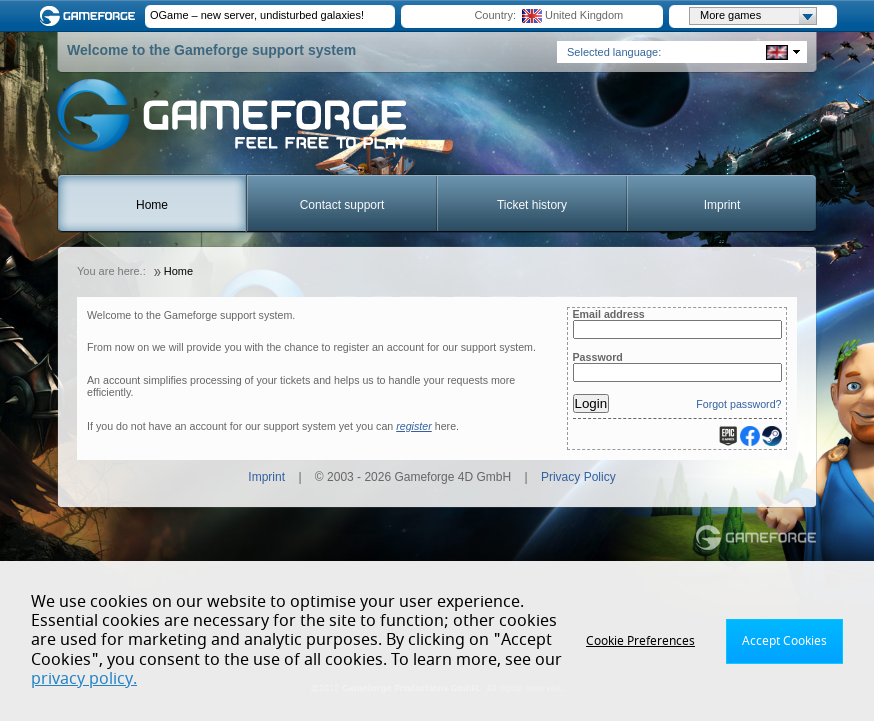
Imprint (722, 205)
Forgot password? (738, 404)
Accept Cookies (784, 641)
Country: (495, 15)
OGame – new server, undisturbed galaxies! (257, 15)
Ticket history (532, 205)
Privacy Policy (578, 477)
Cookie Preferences (640, 641)
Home (152, 205)
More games (758, 16)
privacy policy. (84, 679)
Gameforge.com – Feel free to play (91, 16)
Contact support (342, 205)
